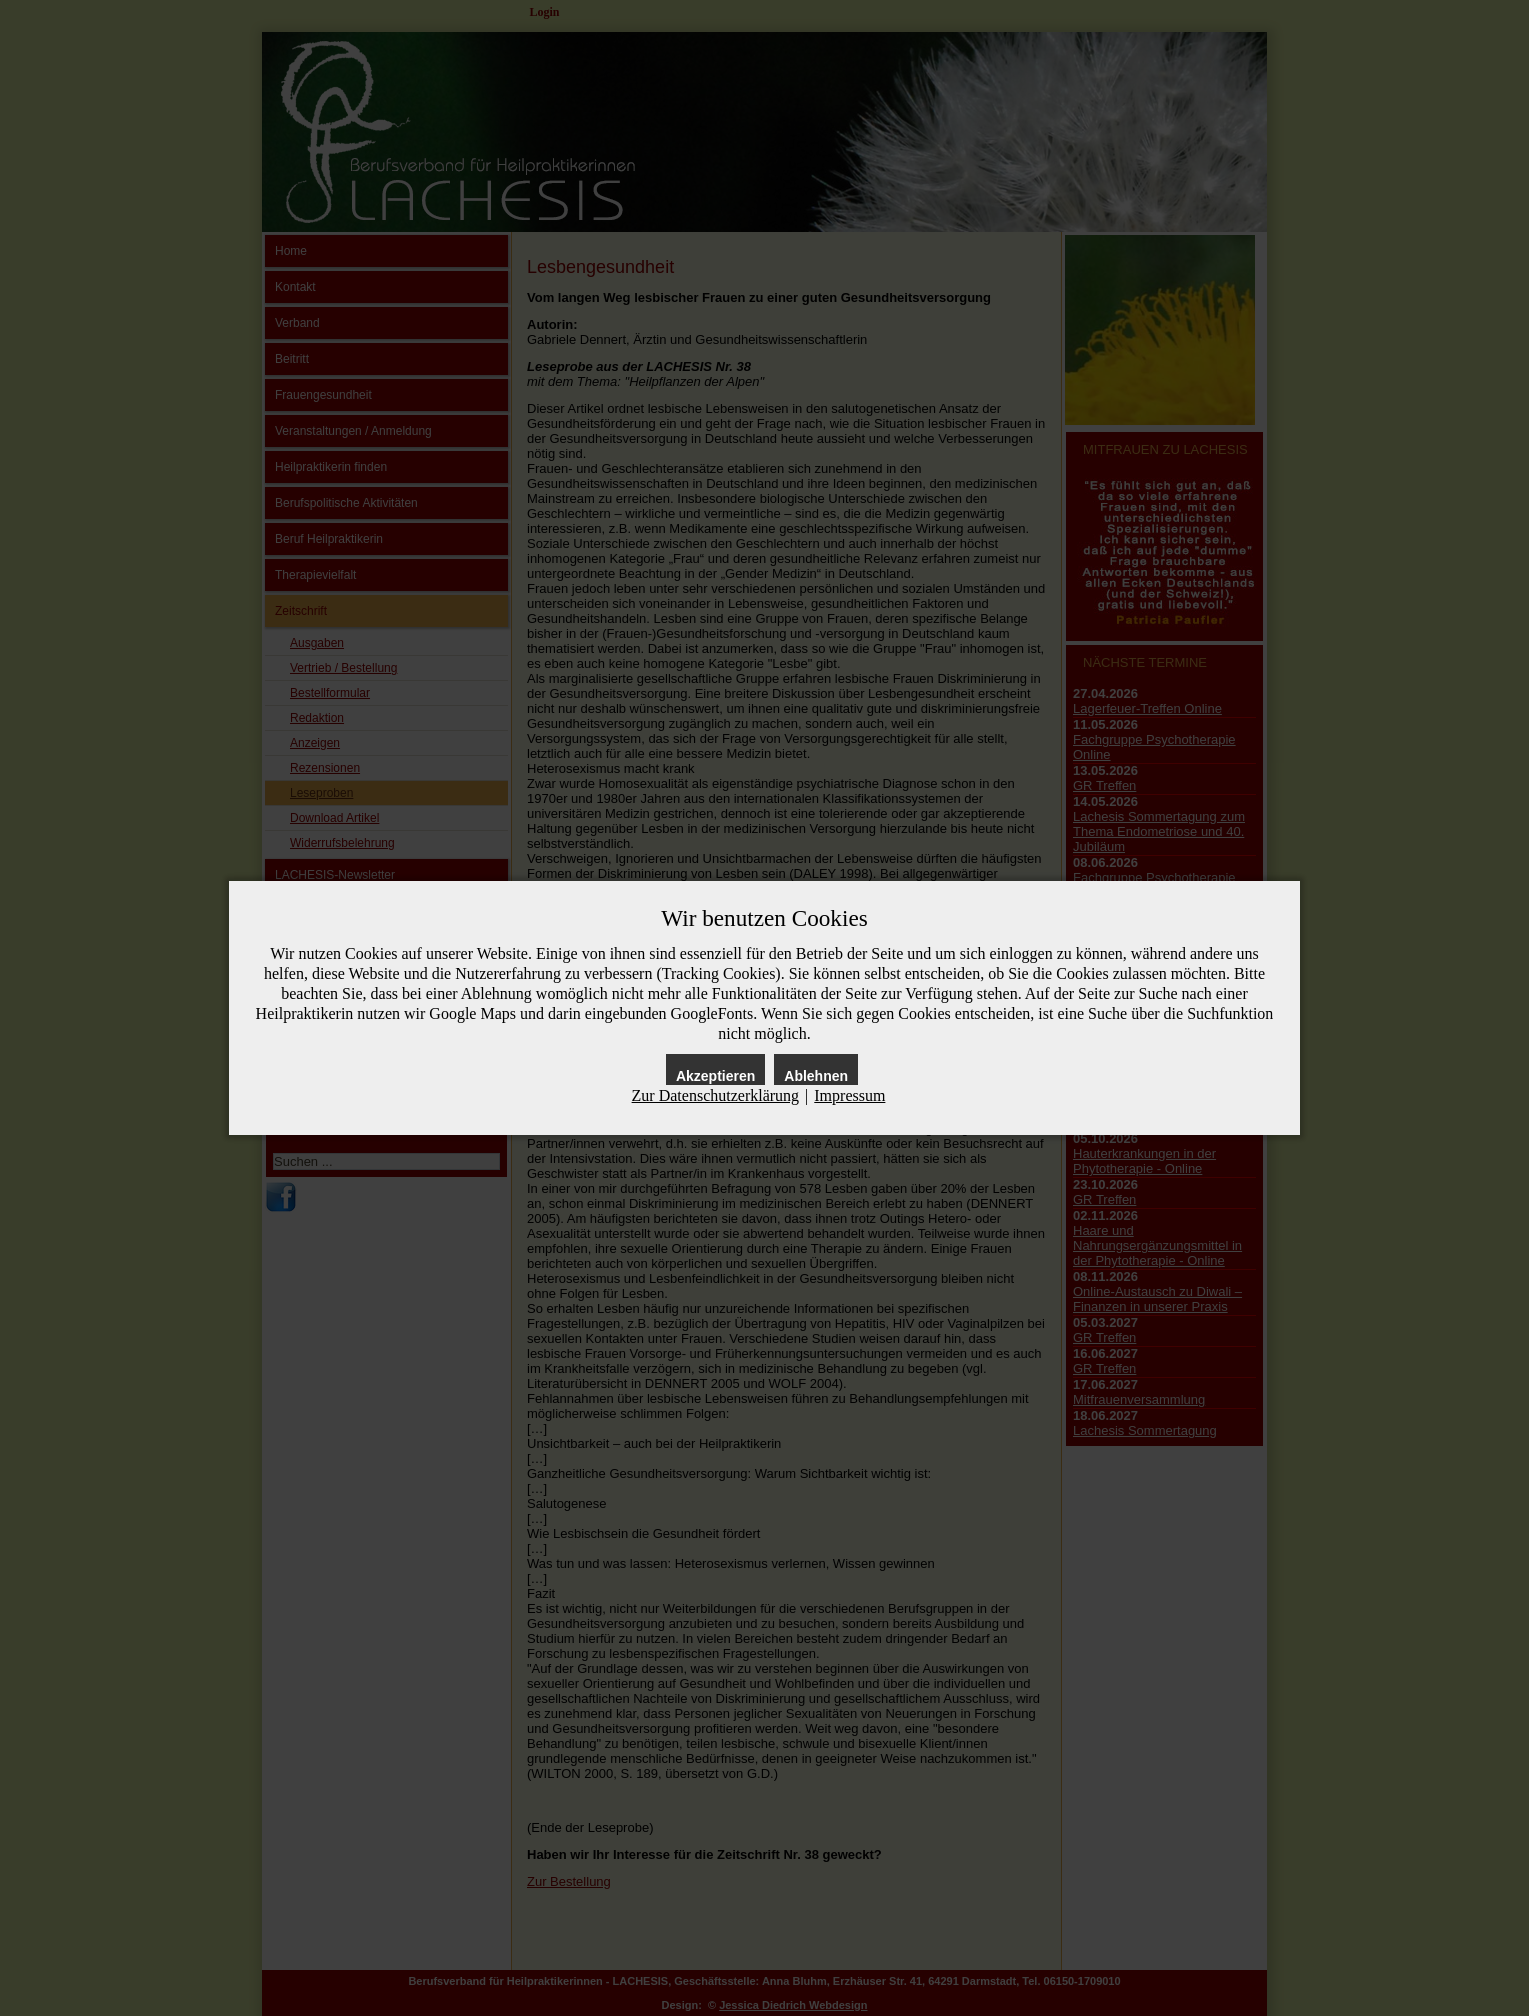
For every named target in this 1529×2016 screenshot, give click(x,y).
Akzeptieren (715, 1076)
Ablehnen (816, 1076)
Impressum (849, 1095)
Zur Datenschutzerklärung (715, 1095)
